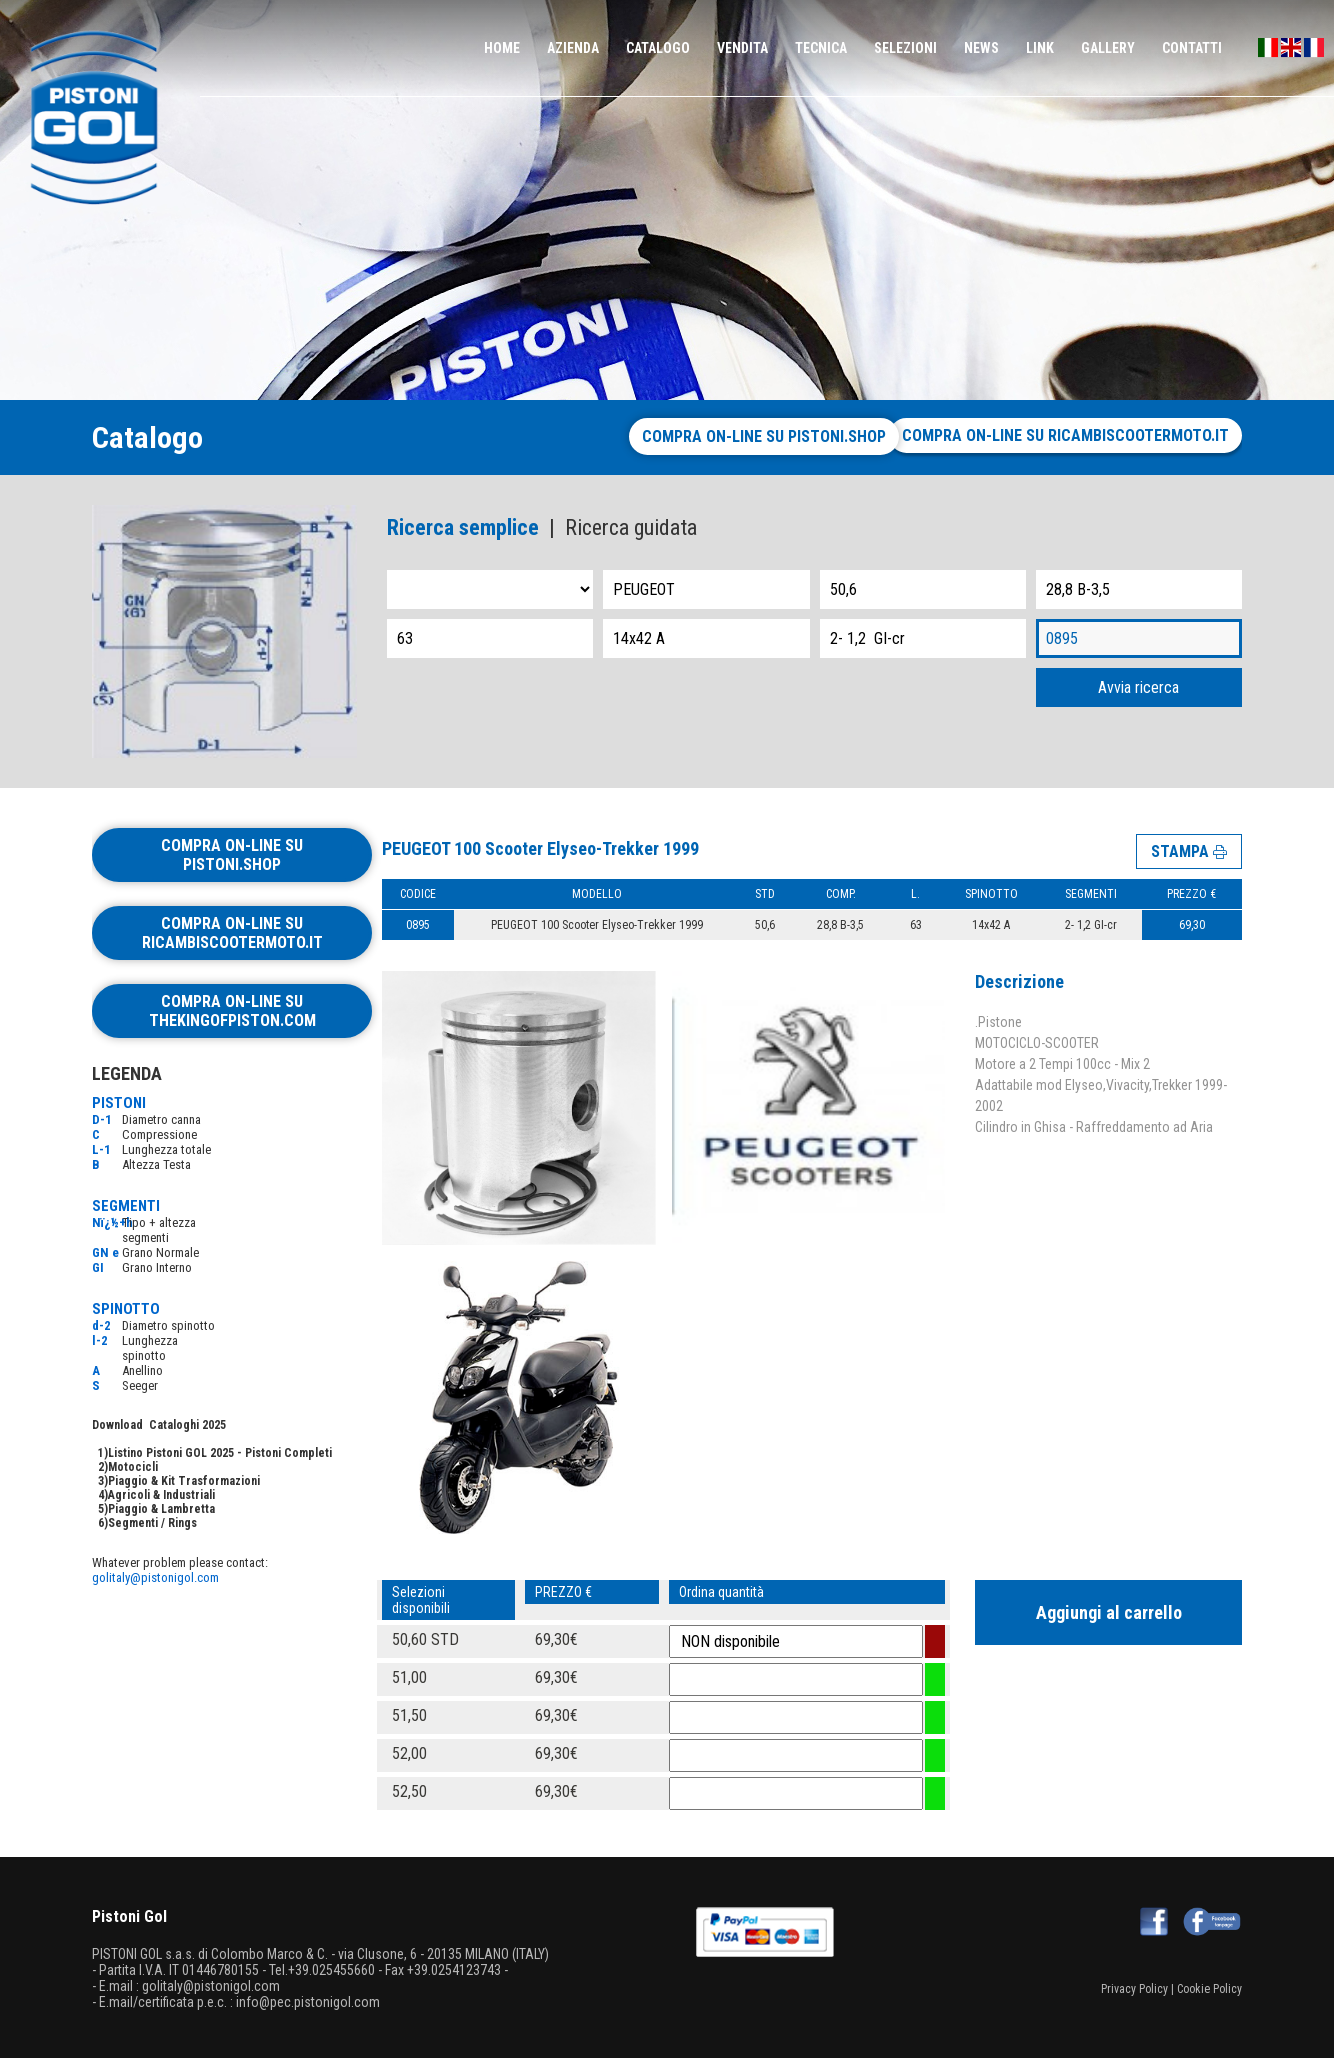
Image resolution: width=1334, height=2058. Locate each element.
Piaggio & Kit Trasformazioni (184, 1481)
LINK (1040, 48)
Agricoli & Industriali (161, 1495)
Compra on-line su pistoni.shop (747, 436)
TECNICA (821, 48)
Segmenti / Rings (152, 1523)
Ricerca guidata (631, 527)
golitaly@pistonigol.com (155, 1577)
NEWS (981, 48)
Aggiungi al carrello (1109, 1612)
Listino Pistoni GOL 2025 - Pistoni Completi (220, 1453)
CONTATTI (1192, 48)
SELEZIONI (905, 48)
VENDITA (742, 48)
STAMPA (1189, 850)
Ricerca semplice (463, 527)
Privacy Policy (1134, 1989)
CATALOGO (658, 48)
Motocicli (133, 1467)
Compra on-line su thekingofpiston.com (232, 1011)
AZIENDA (573, 48)
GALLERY (1108, 48)
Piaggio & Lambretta (161, 1509)
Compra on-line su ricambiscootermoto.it (1065, 435)
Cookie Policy (1209, 1989)
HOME (502, 48)
